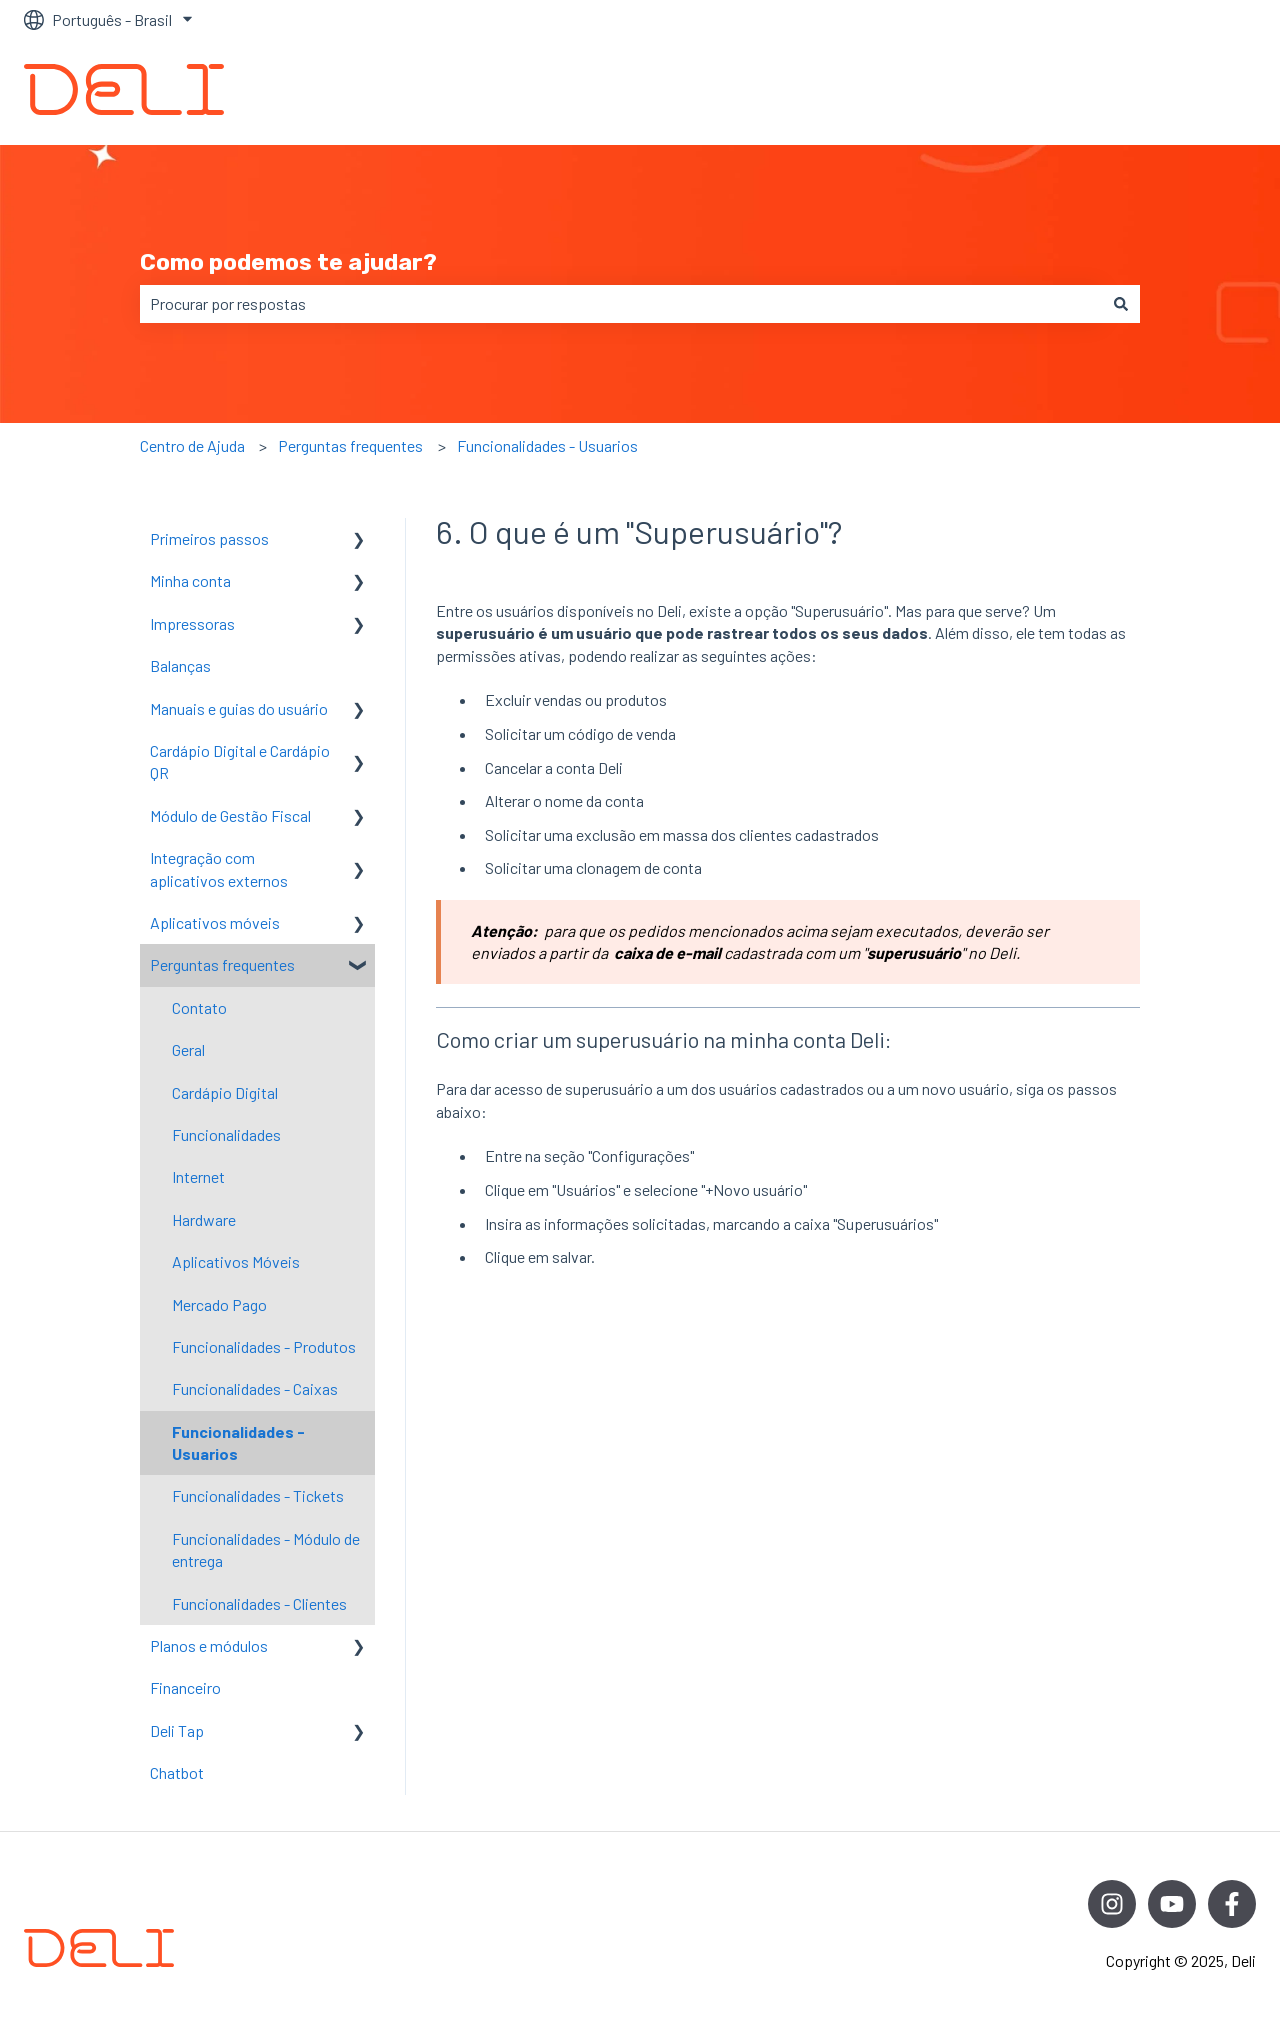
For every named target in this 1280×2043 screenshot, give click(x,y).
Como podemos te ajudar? (288, 262)
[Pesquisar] (1121, 304)
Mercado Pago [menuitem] (219, 1304)
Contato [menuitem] (199, 1007)
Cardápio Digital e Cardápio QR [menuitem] (240, 761)
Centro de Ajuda (192, 445)
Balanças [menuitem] (180, 665)
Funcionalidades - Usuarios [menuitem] (238, 1442)
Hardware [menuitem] (204, 1219)
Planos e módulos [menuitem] (209, 1645)
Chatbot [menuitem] (177, 1772)
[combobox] (621, 304)
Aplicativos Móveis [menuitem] (236, 1261)
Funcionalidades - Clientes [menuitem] (259, 1603)
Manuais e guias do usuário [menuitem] (239, 708)
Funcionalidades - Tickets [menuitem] (258, 1495)
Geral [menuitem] (188, 1049)
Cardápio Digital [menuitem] (225, 1092)
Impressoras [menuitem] (192, 623)
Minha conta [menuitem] (190, 580)
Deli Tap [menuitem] (177, 1730)
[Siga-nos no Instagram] (1112, 1904)
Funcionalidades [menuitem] (226, 1134)
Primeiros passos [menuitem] (209, 538)
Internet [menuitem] (198, 1176)
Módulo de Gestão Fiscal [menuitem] (230, 815)
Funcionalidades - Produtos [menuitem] (264, 1346)
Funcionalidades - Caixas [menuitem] (255, 1388)
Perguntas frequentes (350, 445)
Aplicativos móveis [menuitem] (215, 922)
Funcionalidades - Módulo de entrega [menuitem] (266, 1549)
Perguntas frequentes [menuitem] (222, 964)
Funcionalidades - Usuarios (547, 445)
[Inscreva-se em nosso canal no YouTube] (1172, 1904)
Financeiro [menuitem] (185, 1687)
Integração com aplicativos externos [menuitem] (219, 868)
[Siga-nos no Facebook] (1232, 1904)
